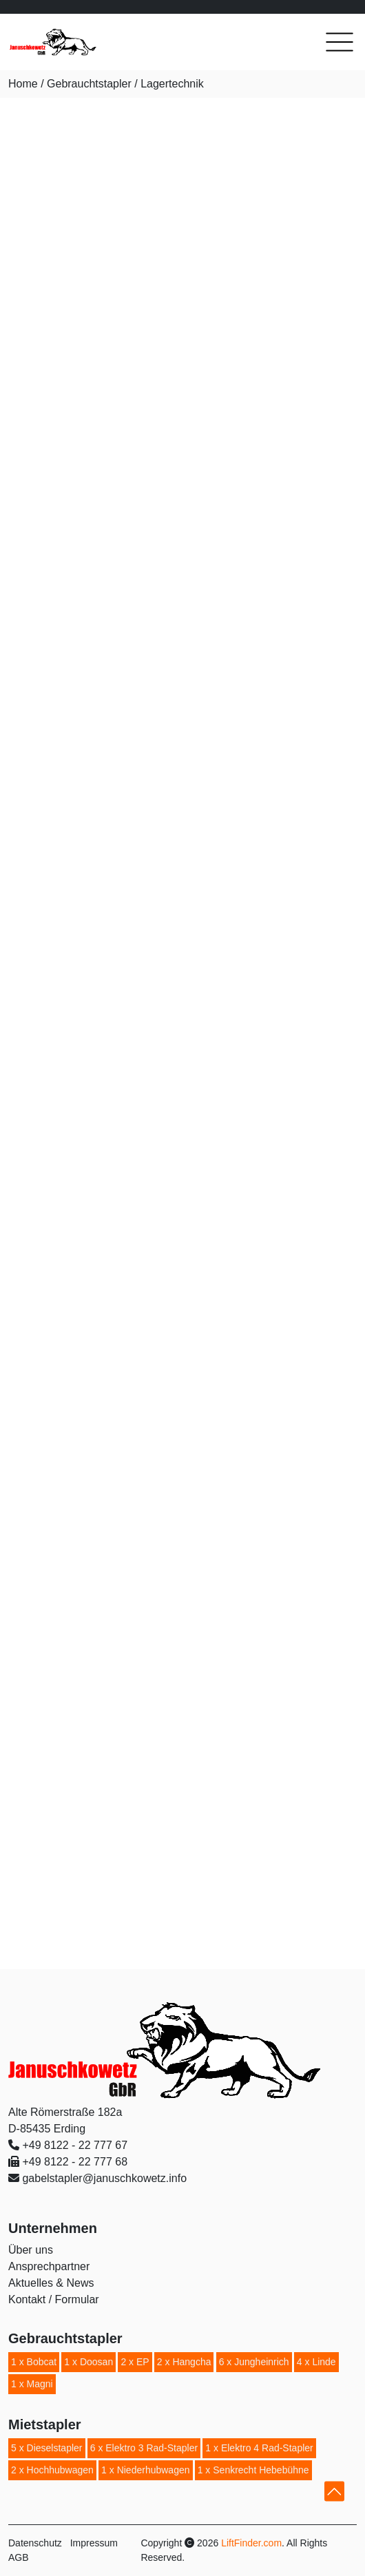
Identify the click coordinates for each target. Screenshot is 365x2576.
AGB (18, 2557)
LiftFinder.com (251, 2542)
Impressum (94, 2542)
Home (23, 84)
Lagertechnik (172, 84)
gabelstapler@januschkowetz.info (104, 2178)
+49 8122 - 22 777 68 (74, 2162)
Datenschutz (35, 2542)
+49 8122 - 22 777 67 (74, 2145)
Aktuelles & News (51, 2283)
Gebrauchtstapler (89, 84)
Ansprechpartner (49, 2266)
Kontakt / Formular (53, 2299)
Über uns (30, 2250)
